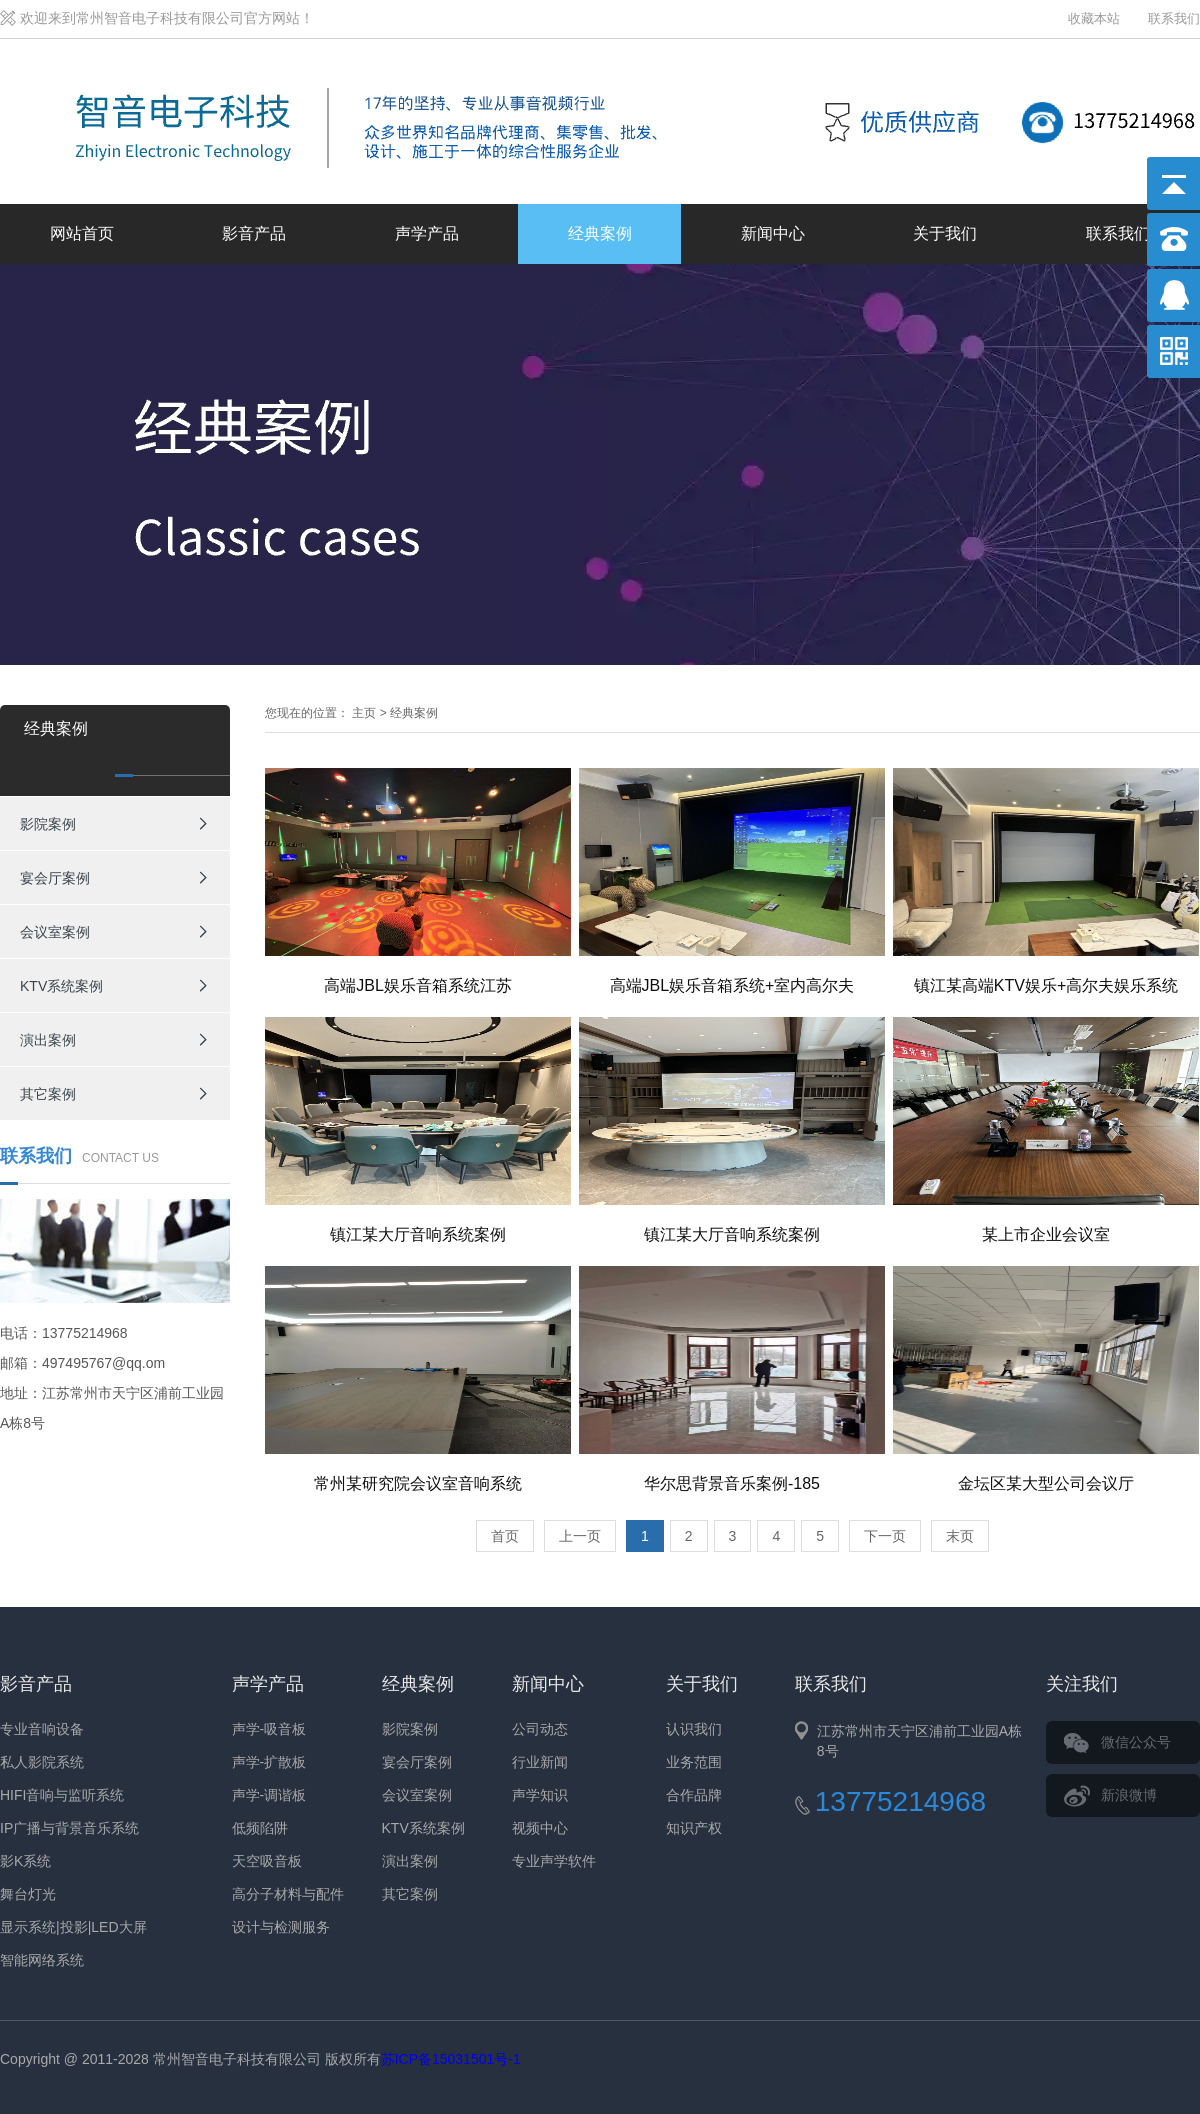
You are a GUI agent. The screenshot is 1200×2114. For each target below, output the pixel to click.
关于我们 (945, 233)
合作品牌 (694, 1795)
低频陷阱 (260, 1828)
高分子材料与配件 (288, 1894)
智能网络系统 (42, 1960)
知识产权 (694, 1828)
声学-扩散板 (269, 1762)
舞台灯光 (28, 1894)
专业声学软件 (554, 1861)
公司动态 (540, 1729)
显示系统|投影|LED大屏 (73, 1927)
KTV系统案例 (61, 986)
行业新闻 (540, 1762)
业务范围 (694, 1762)
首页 (505, 1536)
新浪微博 (1129, 1795)
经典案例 (600, 233)
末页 (960, 1536)
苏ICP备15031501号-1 (451, 2059)
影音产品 (254, 233)
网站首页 (82, 233)
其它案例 (48, 1094)
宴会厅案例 (55, 878)
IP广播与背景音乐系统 (69, 1828)
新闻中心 (773, 233)
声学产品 (427, 233)
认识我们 (694, 1729)
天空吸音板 (267, 1861)
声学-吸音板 (269, 1729)
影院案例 (48, 824)
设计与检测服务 (281, 1927)
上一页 (580, 1536)
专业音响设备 (42, 1729)
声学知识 (540, 1795)
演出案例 (48, 1040)
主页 (364, 713)
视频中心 (540, 1828)
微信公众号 (1136, 1742)
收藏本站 (1094, 18)
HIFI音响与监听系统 (62, 1795)
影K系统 (25, 1861)
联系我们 (1174, 18)
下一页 (885, 1536)
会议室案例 (55, 932)
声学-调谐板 (269, 1795)
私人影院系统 (42, 1762)
